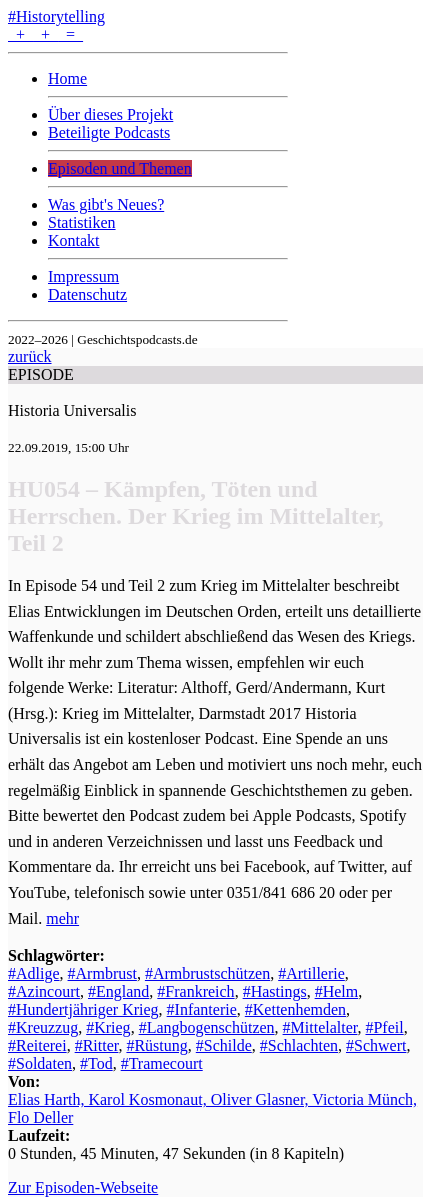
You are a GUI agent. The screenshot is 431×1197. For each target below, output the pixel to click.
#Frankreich (195, 991)
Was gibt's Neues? (106, 204)
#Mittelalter (320, 1027)
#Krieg (108, 1027)
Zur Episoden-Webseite (83, 1187)
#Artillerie (311, 973)
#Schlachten (299, 1045)
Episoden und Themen (120, 168)
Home (67, 78)
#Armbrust (102, 973)
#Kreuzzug (43, 1027)
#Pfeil (384, 1027)
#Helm (337, 991)
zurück (30, 356)
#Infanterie (202, 1009)
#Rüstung (156, 1045)
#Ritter (97, 1045)
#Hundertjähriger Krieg (83, 1009)
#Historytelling (56, 16)
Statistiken (82, 222)
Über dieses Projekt (110, 114)
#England (118, 991)
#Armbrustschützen (207, 973)
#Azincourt (44, 991)
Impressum (83, 276)
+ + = (45, 34)
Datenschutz (87, 294)
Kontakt (74, 240)
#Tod (96, 1063)
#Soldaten (40, 1063)
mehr (62, 918)
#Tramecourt (162, 1063)
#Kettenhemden (295, 1009)
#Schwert (376, 1045)
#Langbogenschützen (207, 1027)
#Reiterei (37, 1045)
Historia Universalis (72, 410)
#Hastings (275, 991)
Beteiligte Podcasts (109, 132)
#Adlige (34, 973)
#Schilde (224, 1045)
